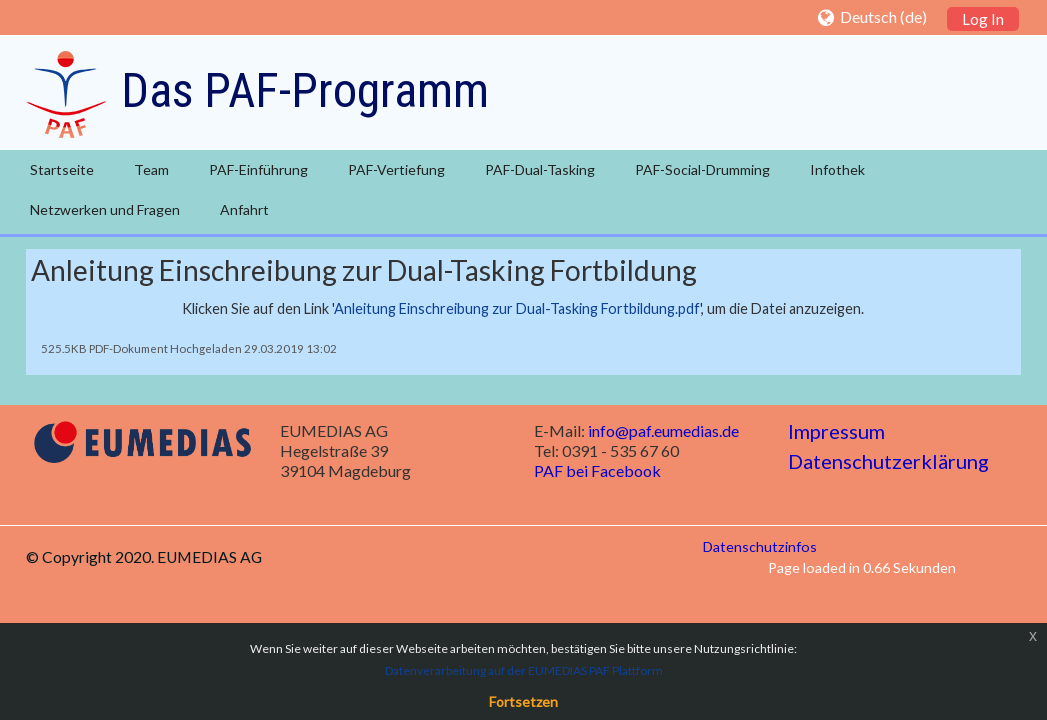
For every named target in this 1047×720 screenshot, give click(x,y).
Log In (983, 19)
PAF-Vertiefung (396, 169)
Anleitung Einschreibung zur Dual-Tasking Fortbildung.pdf (517, 308)
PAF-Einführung (258, 169)
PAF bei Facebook (597, 470)
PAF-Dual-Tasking (540, 169)
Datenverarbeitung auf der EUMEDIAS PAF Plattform (524, 670)
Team (151, 169)
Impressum (836, 431)
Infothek (837, 169)
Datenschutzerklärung (888, 461)
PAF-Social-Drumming (702, 169)
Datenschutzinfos (760, 546)
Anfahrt (244, 209)
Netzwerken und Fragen (105, 209)
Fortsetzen (523, 701)
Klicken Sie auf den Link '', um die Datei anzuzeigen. (523, 308)
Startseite (62, 169)
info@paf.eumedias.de (663, 430)
